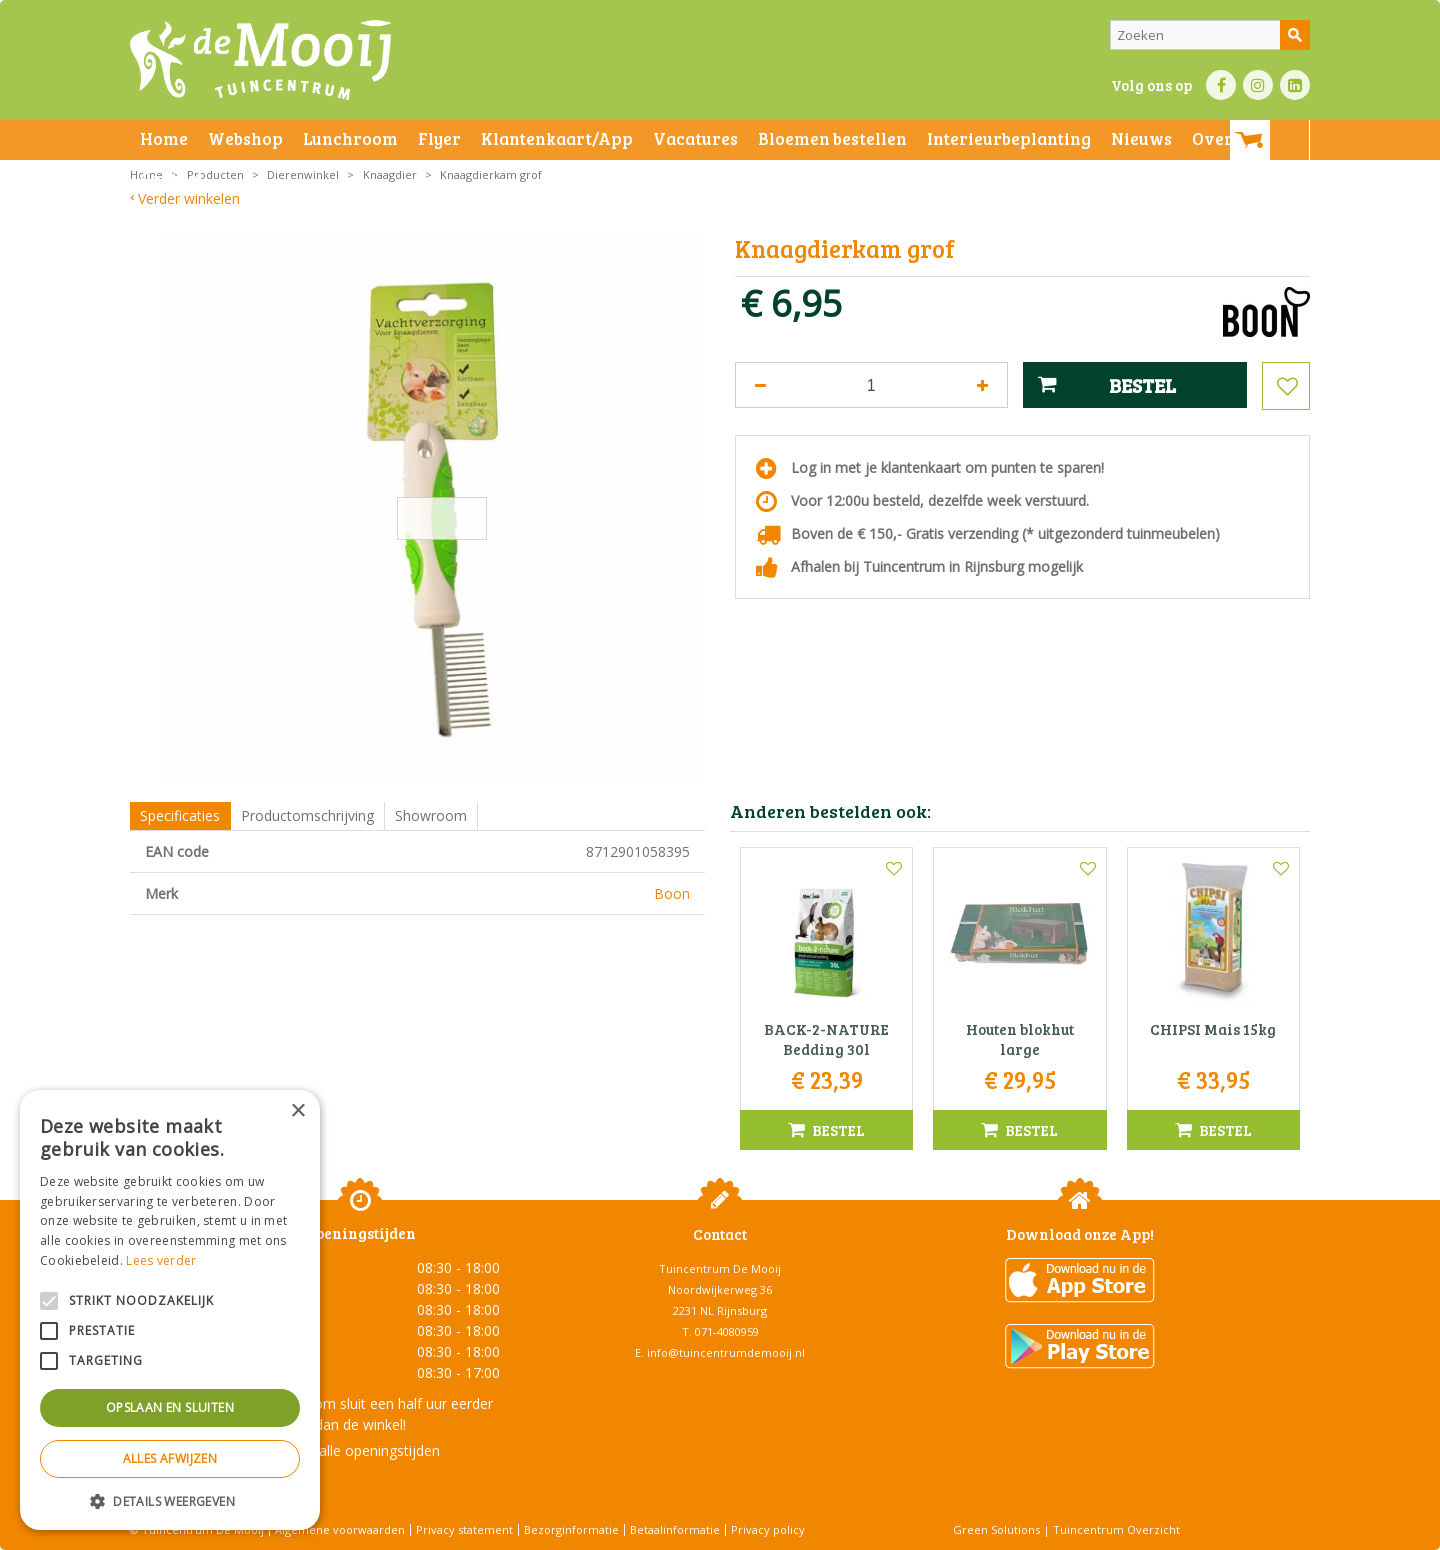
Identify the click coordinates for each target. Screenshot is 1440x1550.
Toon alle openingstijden (360, 1450)
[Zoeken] (1210, 35)
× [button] (297, 1111)
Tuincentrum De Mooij (720, 1268)
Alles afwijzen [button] (170, 1458)
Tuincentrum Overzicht (1116, 1529)
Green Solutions (996, 1529)
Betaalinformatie (675, 1529)
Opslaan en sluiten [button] (170, 1407)
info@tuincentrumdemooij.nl (726, 1352)
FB (1221, 85)
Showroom (431, 815)
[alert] (170, 1310)
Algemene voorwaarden (340, 1529)
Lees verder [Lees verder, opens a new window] (161, 1260)
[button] (170, 1500)
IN (1258, 85)
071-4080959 (727, 1331)
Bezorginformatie (571, 1529)
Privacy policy (768, 1529)
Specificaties (180, 815)
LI (1295, 85)
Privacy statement (464, 1529)
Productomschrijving (307, 815)
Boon (672, 893)
